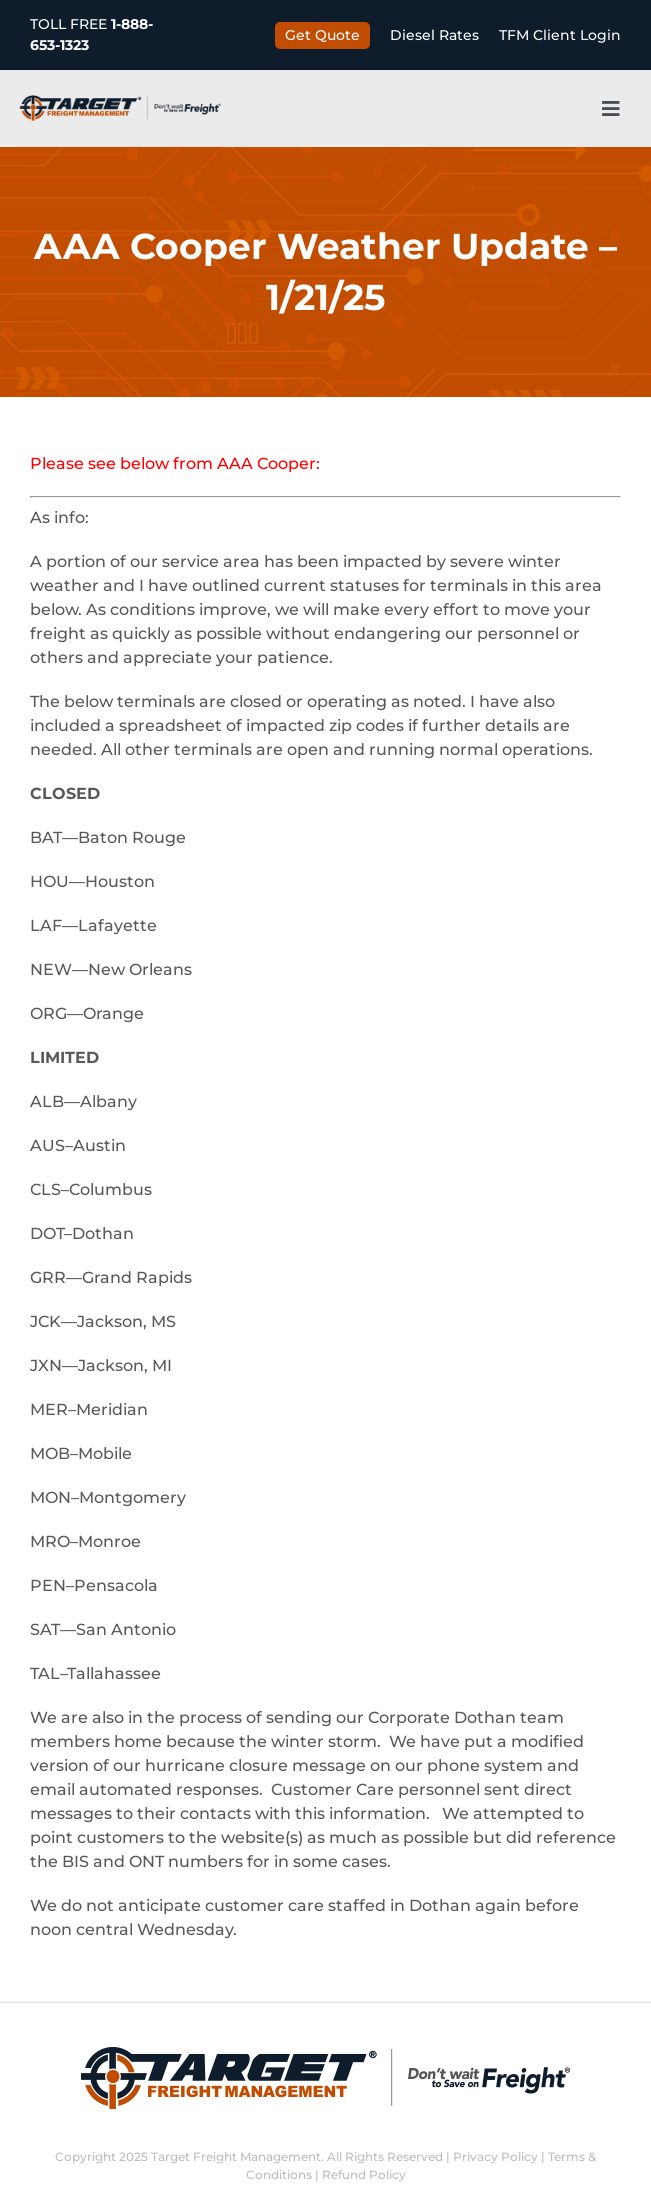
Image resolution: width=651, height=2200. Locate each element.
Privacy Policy (495, 2156)
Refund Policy (364, 2174)
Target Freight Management (236, 2156)
